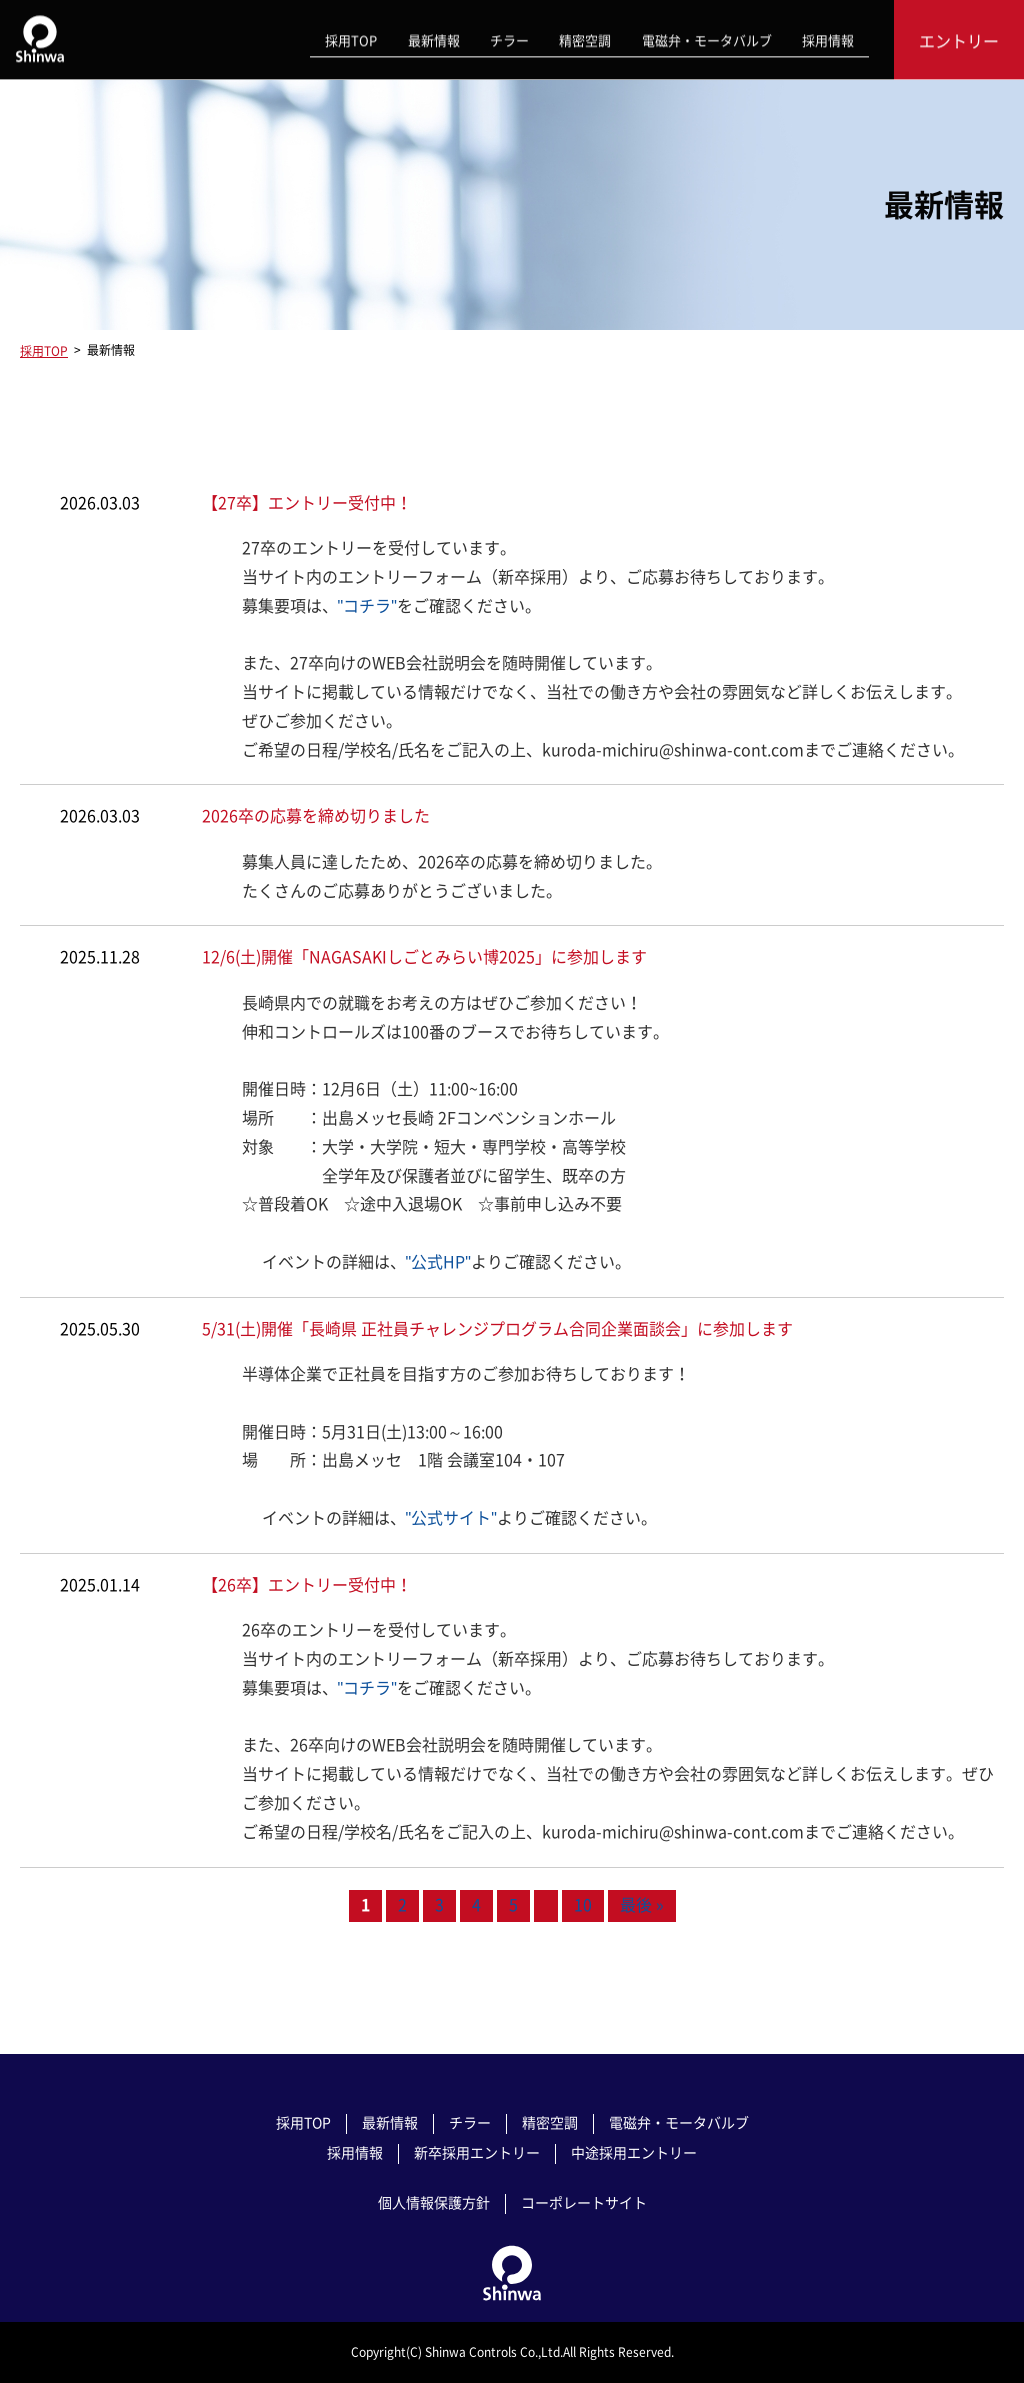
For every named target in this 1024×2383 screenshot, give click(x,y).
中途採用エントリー (634, 2152)
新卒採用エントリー (477, 2152)
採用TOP (353, 37)
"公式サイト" (451, 1518)
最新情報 (435, 37)
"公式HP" (438, 1262)
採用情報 (828, 37)
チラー (510, 37)
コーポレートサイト (584, 2202)
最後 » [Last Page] (642, 1906)
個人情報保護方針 (434, 2202)
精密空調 (586, 37)
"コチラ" (367, 606)
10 (583, 1906)
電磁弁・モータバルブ (707, 37)
